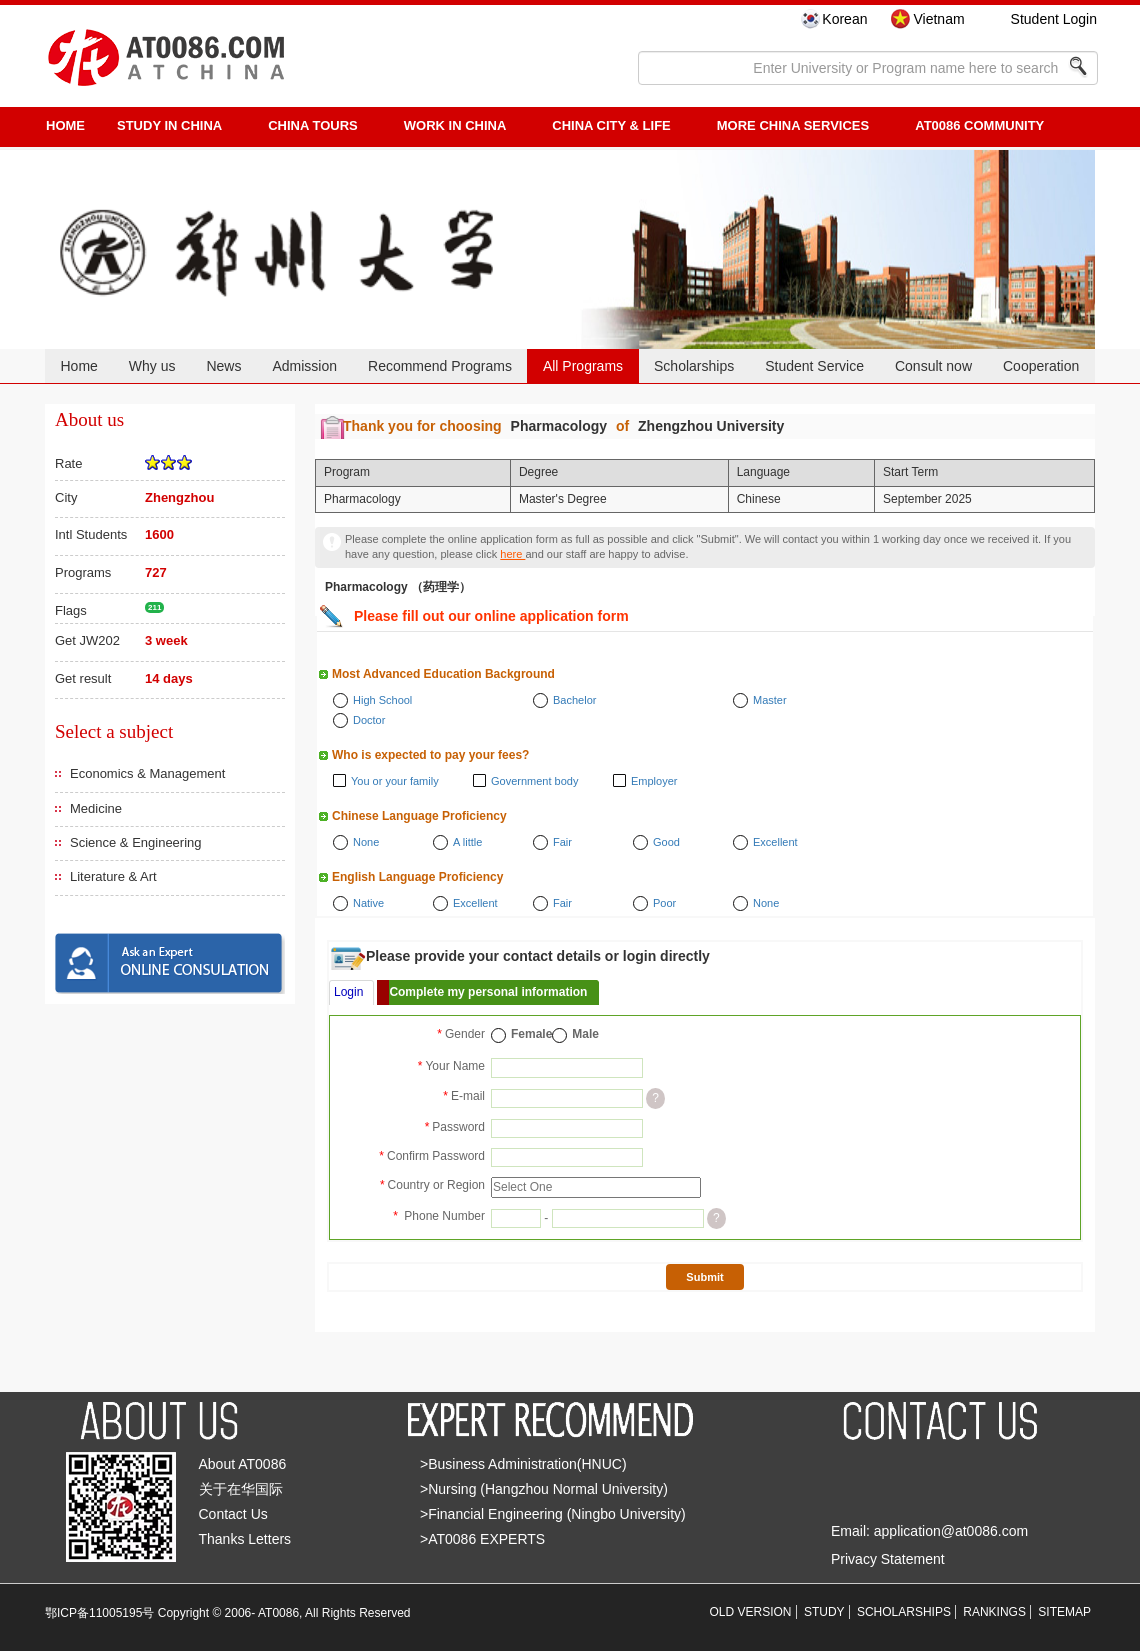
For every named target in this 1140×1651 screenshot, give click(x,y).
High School (382, 700)
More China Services (793, 125)
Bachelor (574, 700)
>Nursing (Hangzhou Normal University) (544, 1489)
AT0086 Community (979, 125)
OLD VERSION (751, 1612)
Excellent (775, 842)
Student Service (814, 366)
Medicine (96, 808)
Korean (844, 19)
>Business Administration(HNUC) (523, 1464)
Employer (654, 781)
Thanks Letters (245, 1539)
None (366, 842)
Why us (152, 366)
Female (531, 1034)
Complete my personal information (488, 992)
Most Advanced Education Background (443, 674)
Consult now (933, 366)
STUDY (824, 1612)
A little (467, 842)
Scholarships (694, 366)
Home (78, 366)
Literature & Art (113, 876)
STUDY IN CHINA (169, 125)
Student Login (1054, 19)
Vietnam (938, 19)
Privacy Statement (888, 1559)
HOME (65, 125)
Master (770, 700)
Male (585, 1034)
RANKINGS (994, 1612)
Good (666, 842)
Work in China (455, 125)
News (223, 366)
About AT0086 (243, 1464)
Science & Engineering (136, 842)
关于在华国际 (241, 1489)
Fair (562, 842)
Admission (304, 366)
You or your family (395, 781)
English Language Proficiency (417, 877)
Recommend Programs (440, 366)
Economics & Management (147, 773)
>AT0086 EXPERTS (482, 1539)
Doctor (369, 720)
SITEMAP (1064, 1612)
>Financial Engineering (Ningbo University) (553, 1514)
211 (154, 607)
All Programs (583, 366)
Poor (664, 903)
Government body (534, 781)
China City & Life (611, 125)
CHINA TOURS (313, 125)
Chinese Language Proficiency (419, 816)
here (512, 554)
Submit (704, 1277)
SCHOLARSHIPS (904, 1612)
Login (348, 992)
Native (368, 903)
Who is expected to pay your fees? (430, 755)
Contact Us (233, 1514)
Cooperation (1041, 366)
